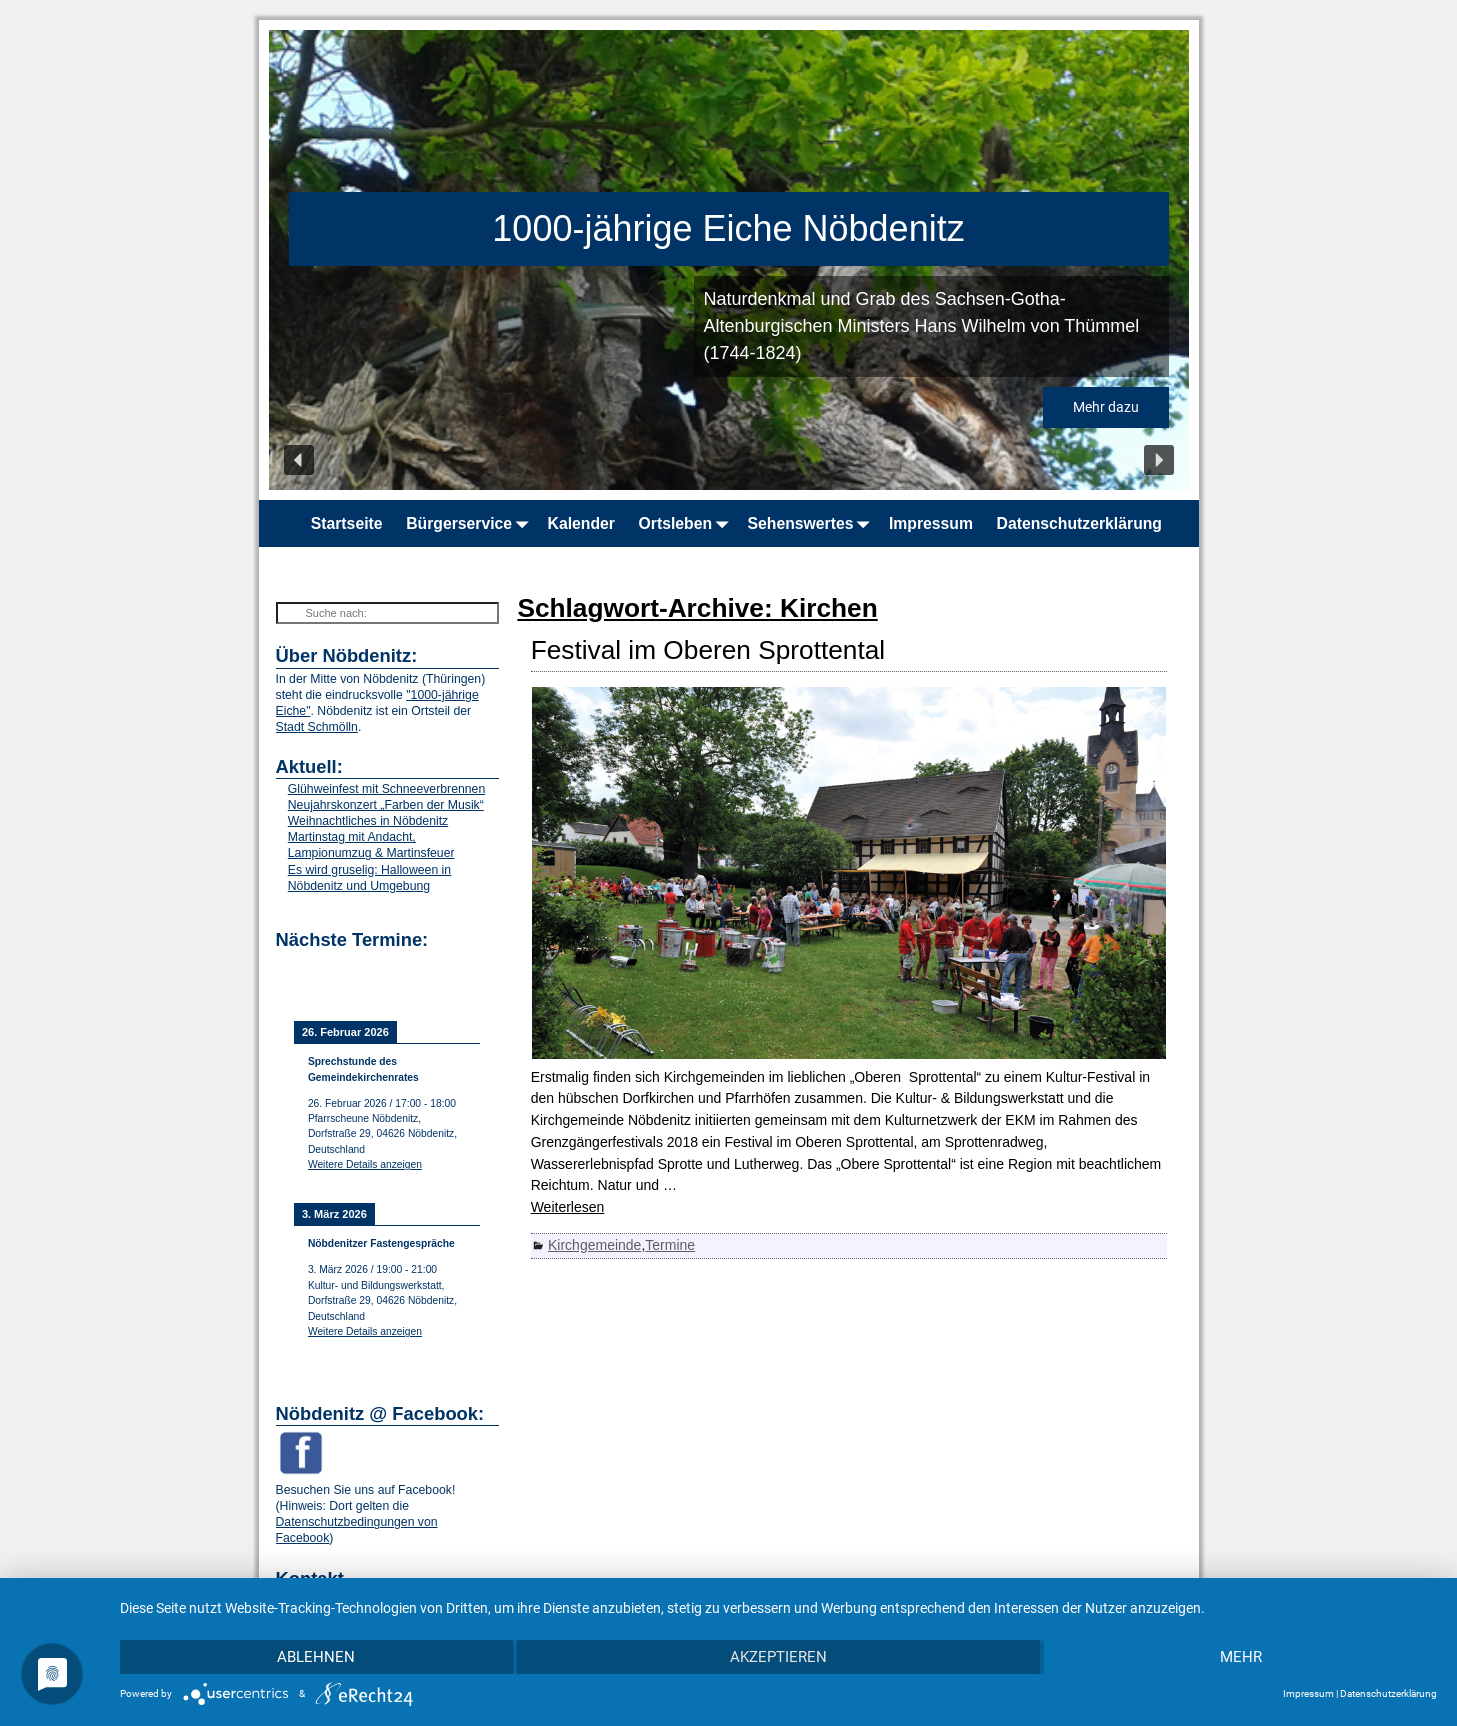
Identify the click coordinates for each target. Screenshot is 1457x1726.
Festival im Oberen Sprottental (708, 650)
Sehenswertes (813, 523)
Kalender (581, 523)
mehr (1241, 1657)
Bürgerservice (471, 523)
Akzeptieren (778, 1657)
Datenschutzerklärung (1079, 523)
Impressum (931, 523)
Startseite (347, 523)
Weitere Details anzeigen (365, 1164)
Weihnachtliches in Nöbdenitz (368, 821)
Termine (670, 1245)
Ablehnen (316, 1657)
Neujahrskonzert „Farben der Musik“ (386, 805)
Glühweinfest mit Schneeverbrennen (386, 789)
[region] (729, 260)
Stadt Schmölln (317, 727)
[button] (299, 460)
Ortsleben (687, 523)
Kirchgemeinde (594, 1245)
